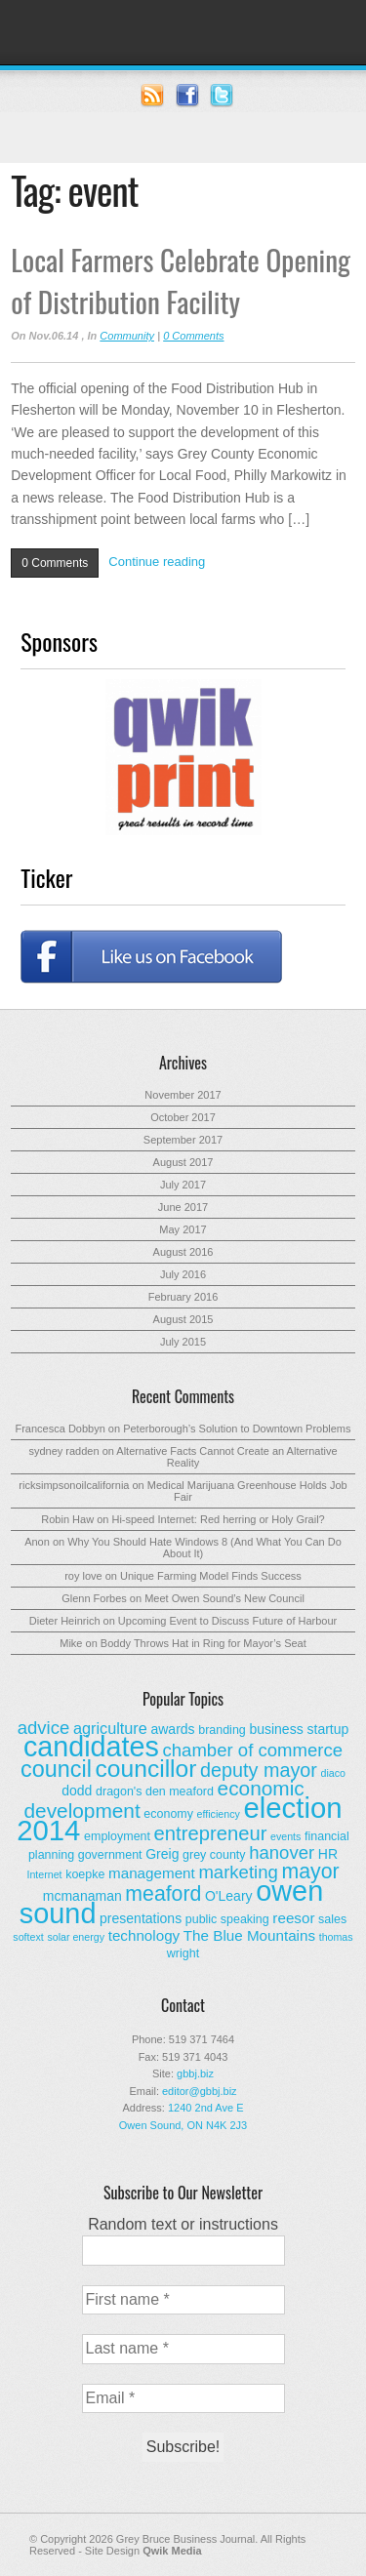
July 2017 (183, 1184)
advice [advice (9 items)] (44, 1727)
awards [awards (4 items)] (172, 1729)
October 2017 (183, 1117)
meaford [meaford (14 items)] (163, 1894)
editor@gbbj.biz (199, 2091)
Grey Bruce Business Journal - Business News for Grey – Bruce (183, 32)
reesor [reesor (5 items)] (293, 1918)
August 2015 (183, 1319)
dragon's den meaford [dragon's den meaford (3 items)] (155, 1791)
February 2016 (183, 1297)
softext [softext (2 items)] (28, 1937)
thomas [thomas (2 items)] (336, 1937)
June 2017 (183, 1207)
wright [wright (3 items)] (183, 1953)
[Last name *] (183, 2348)
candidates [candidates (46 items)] (91, 1746)
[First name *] (183, 2299)
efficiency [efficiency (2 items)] (218, 1814)
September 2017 (183, 1140)
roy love (83, 1576)
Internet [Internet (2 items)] (43, 1874)
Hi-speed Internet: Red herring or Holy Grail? (217, 1519)
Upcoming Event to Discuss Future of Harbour (227, 1621)
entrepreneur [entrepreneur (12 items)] (210, 1833)
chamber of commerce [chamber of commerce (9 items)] (253, 1750)
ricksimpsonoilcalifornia (74, 1485)
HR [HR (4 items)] (328, 1854)
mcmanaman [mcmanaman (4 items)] (82, 1896)
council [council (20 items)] (56, 1769)
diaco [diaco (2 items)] (332, 1773)
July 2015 (183, 1342)
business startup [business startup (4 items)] (298, 1729)
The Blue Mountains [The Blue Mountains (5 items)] (249, 1935)
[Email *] (183, 2398)
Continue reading (156, 561)
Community (127, 336)
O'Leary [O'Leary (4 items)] (229, 1896)
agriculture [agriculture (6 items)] (110, 1728)
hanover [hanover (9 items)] (281, 1852)
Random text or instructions (183, 2224)
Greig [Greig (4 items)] (162, 1854)
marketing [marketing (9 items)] (237, 1872)
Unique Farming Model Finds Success (211, 1576)
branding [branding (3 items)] (222, 1730)
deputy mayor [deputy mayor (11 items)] (258, 1770)
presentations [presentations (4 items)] (141, 1918)
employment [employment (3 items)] (117, 1836)
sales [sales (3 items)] (332, 1919)
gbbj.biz (195, 2073)
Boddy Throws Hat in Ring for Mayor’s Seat (203, 1643)
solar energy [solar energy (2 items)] (75, 1937)
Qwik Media (172, 2550)
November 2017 (182, 1095)
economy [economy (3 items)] (168, 1814)
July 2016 (183, 1274)
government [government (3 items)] (110, 1855)
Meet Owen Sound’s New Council (224, 1598)
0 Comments (193, 336)
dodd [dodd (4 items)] (76, 1790)
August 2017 (183, 1162)
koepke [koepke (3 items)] (84, 1874)
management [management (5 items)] (151, 1873)
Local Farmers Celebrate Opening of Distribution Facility (180, 280)
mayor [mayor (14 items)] (310, 1871)
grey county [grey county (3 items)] (214, 1855)
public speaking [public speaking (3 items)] (227, 1919)
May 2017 (182, 1229)
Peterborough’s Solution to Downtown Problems (236, 1428)
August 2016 (183, 1252)
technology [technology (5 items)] (144, 1935)
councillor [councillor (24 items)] (146, 1768)
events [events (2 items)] (285, 1836)
